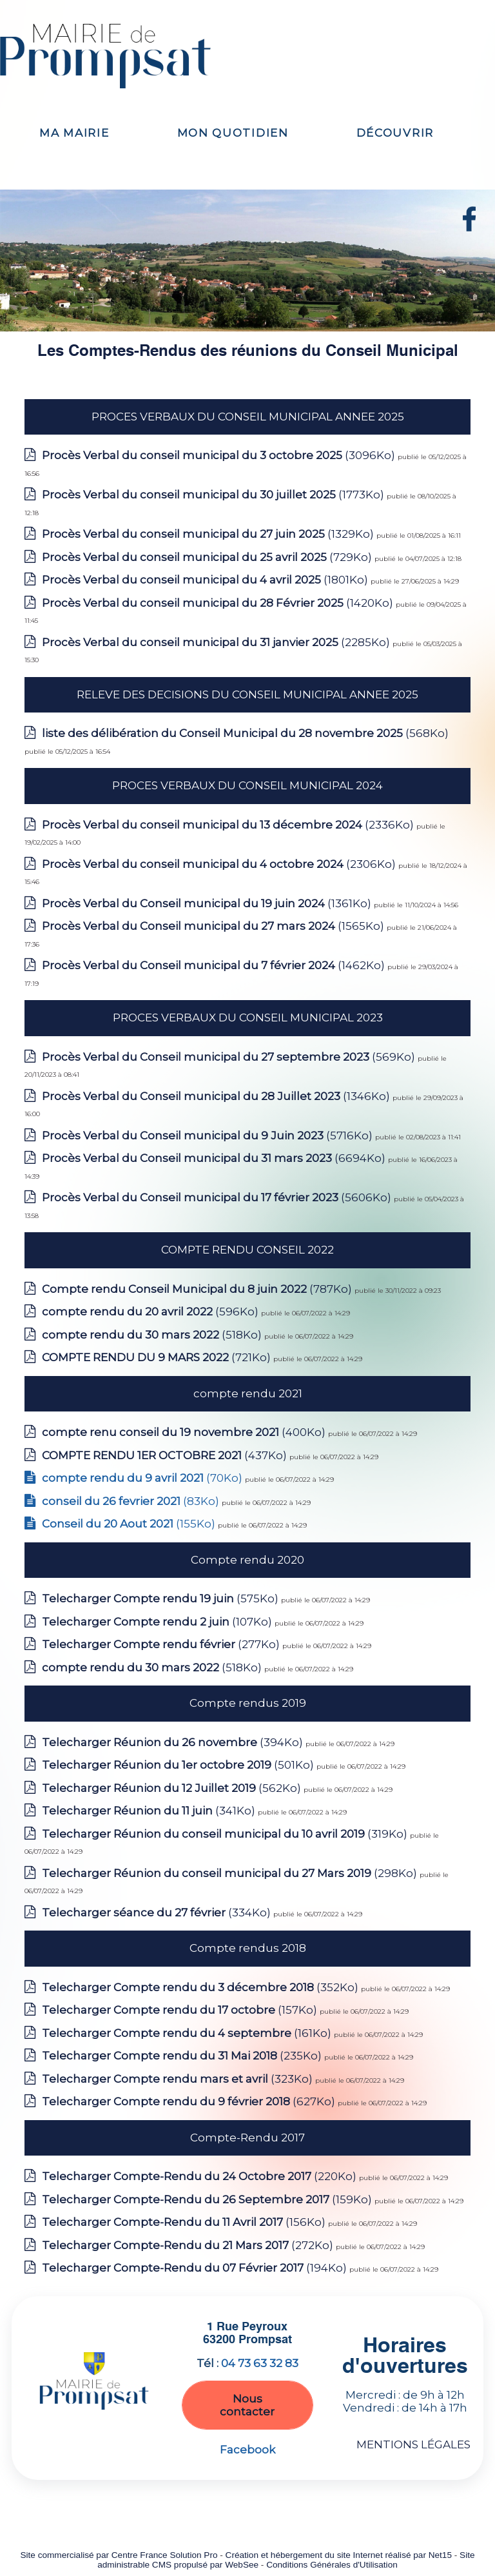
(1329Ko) (209, 533)
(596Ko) (151, 1311)
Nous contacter (247, 2405)
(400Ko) (185, 1432)
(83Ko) (132, 1501)
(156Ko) (185, 2222)
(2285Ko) (217, 642)
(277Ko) (162, 1644)
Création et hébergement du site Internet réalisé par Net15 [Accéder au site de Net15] (339, 2555)
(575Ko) (161, 1598)
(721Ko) (157, 1357)
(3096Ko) (220, 455)
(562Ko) (173, 1788)
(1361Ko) (208, 903)
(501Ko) (179, 1764)
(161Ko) (188, 2033)
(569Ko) (230, 1056)
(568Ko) (245, 733)
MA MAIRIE (74, 132)
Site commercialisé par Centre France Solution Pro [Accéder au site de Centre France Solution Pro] (118, 2555)
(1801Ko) (206, 579)
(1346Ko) (217, 1096)
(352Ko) (201, 1987)
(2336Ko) (229, 824)
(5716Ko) (208, 1135)
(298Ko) (231, 1873)
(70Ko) (143, 1477)
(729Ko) (208, 557)
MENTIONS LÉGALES (413, 2444)
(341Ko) (150, 1810)
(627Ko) (190, 2101)
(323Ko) (178, 2078)
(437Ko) (165, 1455)
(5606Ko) (218, 1197)
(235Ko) (183, 2055)
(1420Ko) (219, 602)
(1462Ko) (214, 965)
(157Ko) (181, 2009)
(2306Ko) (220, 864)
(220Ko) (200, 2176)
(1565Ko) (214, 925)
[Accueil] (117, 56)
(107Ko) (158, 1621)
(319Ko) (226, 1833)
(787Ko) (198, 1289)
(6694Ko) (215, 1158)
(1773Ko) (214, 494)
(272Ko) (189, 2245)
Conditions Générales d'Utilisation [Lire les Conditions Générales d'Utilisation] (332, 2565)
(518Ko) (153, 1334)
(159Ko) (208, 2199)
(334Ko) (157, 1912)
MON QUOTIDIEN (233, 132)
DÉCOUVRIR (395, 132)
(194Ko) (195, 2267)
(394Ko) (174, 1742)
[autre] (469, 227)
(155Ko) (130, 1523)
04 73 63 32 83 (259, 2363)
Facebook (247, 2449)
